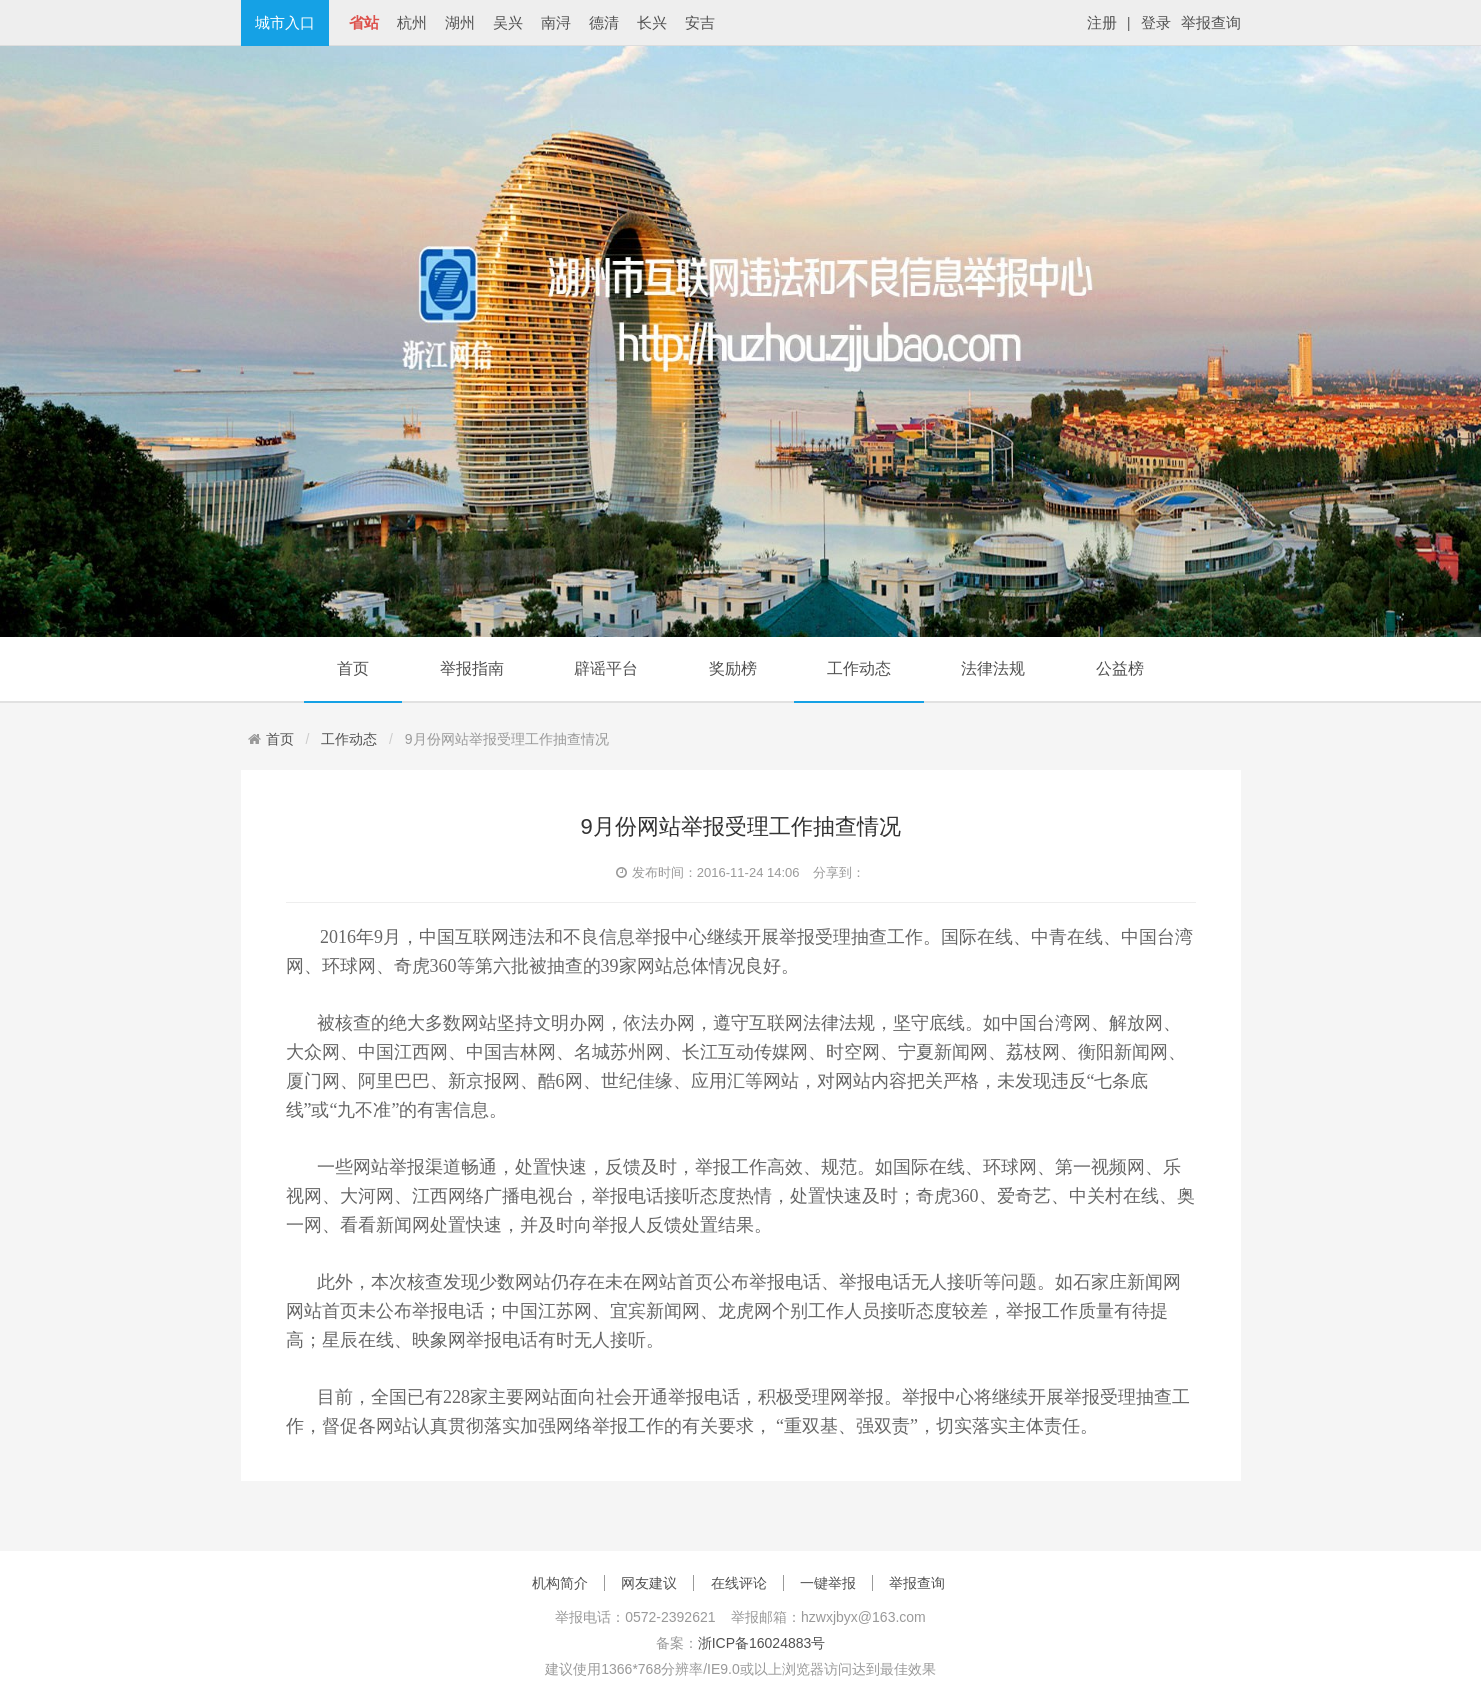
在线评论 (739, 1583)
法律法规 (993, 668)
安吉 (700, 22)
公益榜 (1120, 668)
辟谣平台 (606, 668)
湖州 (460, 22)
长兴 (652, 22)
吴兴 (508, 22)
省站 (364, 22)
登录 (1156, 22)
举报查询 (1211, 22)
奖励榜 (733, 668)
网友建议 (649, 1583)
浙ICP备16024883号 (762, 1643)
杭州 (412, 22)
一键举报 (828, 1583)
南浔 (556, 22)
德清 (604, 22)
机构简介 (560, 1583)
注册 (1102, 22)
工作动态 (859, 668)
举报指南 (472, 668)
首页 (353, 668)
